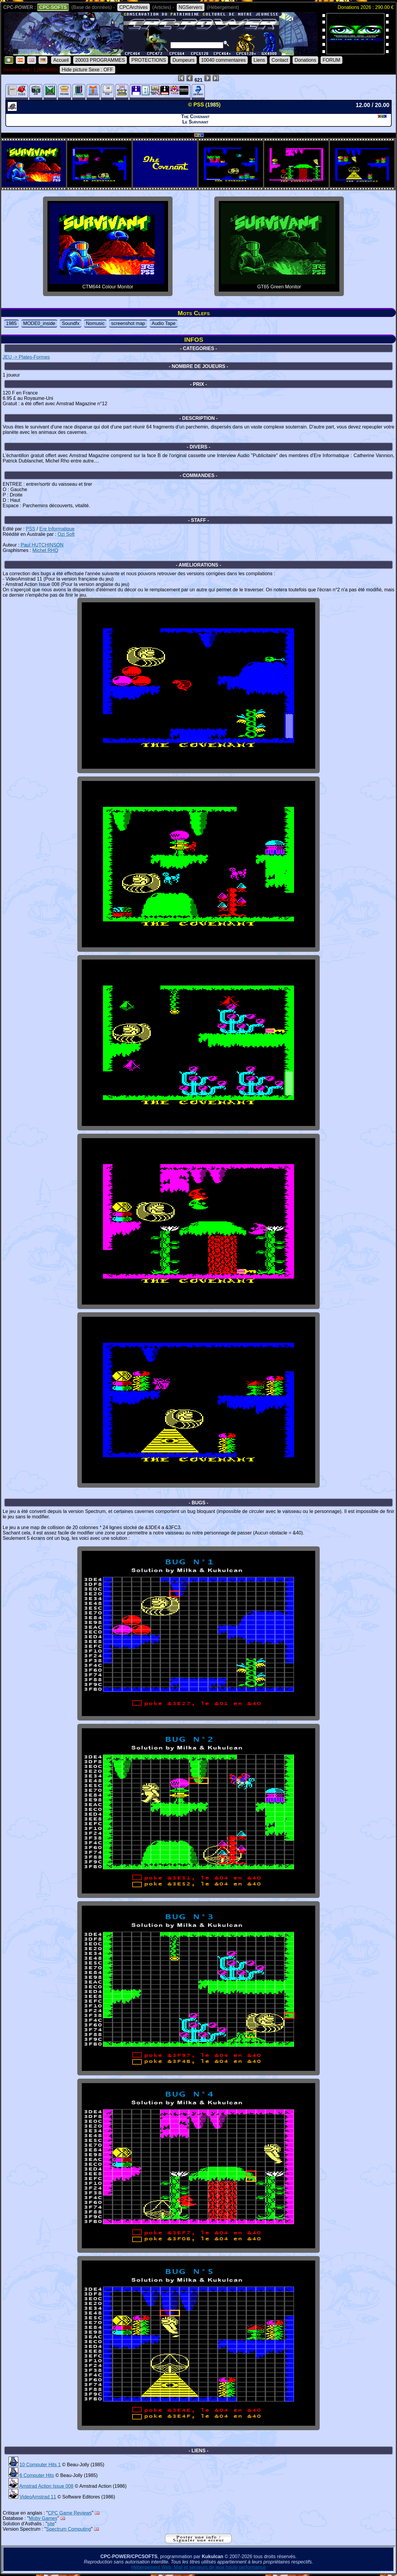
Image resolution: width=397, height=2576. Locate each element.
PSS (30, 528)
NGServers (190, 7)
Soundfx (70, 323)
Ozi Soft (66, 534)
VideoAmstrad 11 (37, 2496)
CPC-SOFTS (53, 7)
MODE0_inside (39, 323)
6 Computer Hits (36, 2475)
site (51, 2523)
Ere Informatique (57, 528)
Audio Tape (164, 323)
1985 (11, 323)
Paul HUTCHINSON (42, 544)
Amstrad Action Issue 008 (46, 2486)
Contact (280, 60)
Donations (305, 60)
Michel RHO (45, 550)
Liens (259, 60)
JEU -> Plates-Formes (26, 357)
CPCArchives (133, 7)
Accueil (61, 60)
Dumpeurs (184, 60)
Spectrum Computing (68, 2529)
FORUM (331, 60)
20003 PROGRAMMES (100, 60)
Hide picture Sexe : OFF (87, 69)
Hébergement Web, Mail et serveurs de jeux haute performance (198, 2567)
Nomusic (95, 323)
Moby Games (43, 2518)
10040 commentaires (223, 60)
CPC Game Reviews (70, 2512)
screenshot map (128, 323)
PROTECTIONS (148, 60)
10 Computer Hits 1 (40, 2464)
